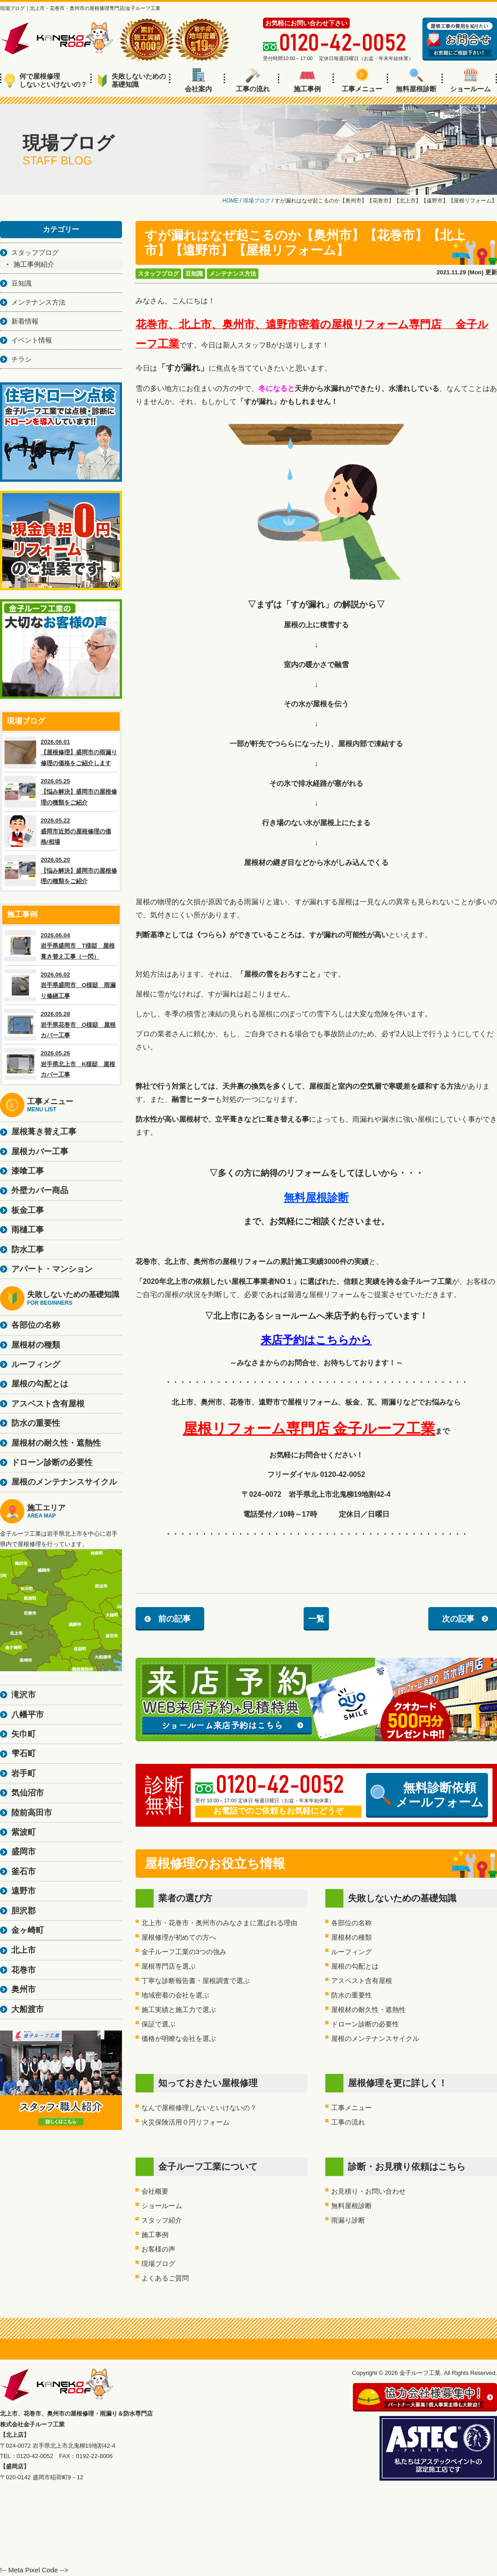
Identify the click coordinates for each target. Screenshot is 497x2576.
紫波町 (23, 1832)
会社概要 (155, 2191)
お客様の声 (158, 2249)
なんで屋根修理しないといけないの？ (199, 2107)
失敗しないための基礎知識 (132, 80)
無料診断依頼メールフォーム (426, 1795)
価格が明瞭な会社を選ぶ (178, 2038)
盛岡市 (23, 1851)
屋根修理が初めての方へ (178, 1937)
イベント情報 (31, 340)
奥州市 (23, 1989)
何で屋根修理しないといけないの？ (46, 80)
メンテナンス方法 (232, 273)
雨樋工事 (27, 1229)
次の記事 (458, 1618)
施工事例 (307, 80)
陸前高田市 (31, 1812)
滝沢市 (23, 1694)
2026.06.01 (61, 752)
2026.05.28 (61, 1024)
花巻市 (23, 1969)
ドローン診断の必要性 (365, 2024)
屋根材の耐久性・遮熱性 (368, 2009)
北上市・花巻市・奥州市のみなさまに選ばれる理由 (219, 1923)
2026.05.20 (61, 870)
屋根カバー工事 (39, 1151)
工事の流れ (253, 80)
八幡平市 (27, 1714)
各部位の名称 (351, 1923)
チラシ (21, 359)
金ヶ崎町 (27, 1930)
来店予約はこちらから (316, 1340)
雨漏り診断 (348, 2220)
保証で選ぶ (158, 2024)
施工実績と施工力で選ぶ (178, 2009)
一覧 (316, 1618)
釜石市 (23, 1871)
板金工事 (27, 1210)
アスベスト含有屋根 (361, 1980)
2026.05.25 (61, 792)
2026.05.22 (61, 831)
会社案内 (198, 80)
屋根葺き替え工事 (43, 1131)
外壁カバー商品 (39, 1190)
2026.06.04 (61, 946)
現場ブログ (158, 2263)
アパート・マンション (52, 1269)
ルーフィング (351, 1952)
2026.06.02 (61, 985)
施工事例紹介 (34, 264)
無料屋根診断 (416, 80)
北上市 (23, 1950)
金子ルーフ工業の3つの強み (183, 1952)
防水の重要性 (351, 1995)
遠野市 (23, 1890)
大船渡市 (27, 2009)
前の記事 (174, 1618)
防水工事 (27, 1249)
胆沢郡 (23, 1910)
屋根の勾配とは (355, 1966)
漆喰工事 (27, 1170)
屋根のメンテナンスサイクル (375, 2038)
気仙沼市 (27, 1792)
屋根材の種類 (351, 1937)
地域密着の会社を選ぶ (175, 1995)
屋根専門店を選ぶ (168, 1966)
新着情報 (24, 321)
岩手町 (23, 1773)
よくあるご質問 (165, 2278)
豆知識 (194, 273)
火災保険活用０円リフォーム (185, 2122)
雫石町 (23, 1753)
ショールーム (470, 80)
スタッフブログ (158, 273)
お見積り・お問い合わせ (368, 2191)
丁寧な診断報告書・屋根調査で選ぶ (195, 1980)
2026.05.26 (61, 1064)
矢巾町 (23, 1734)
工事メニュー (362, 80)
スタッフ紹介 (161, 2220)
